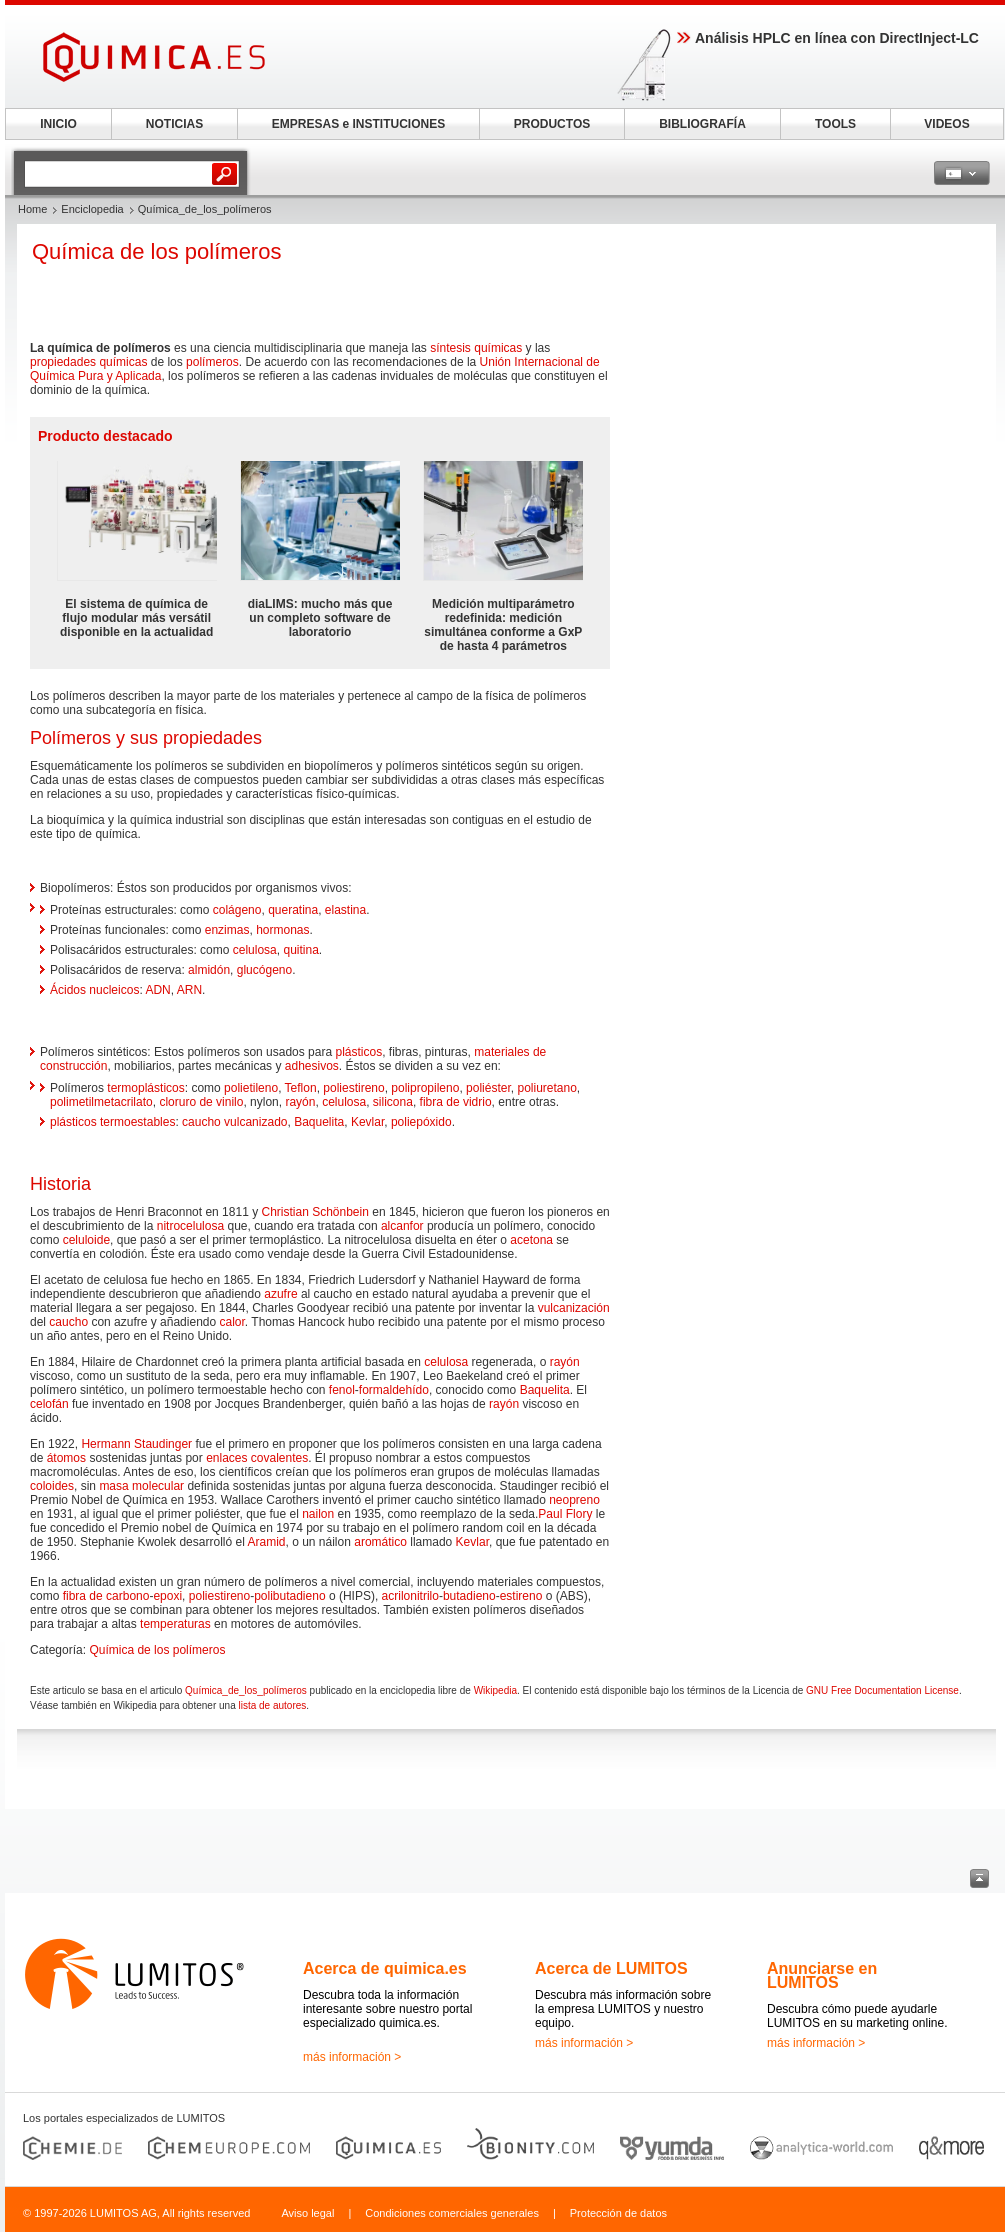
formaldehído (394, 1390)
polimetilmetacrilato (101, 1102)
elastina (345, 910)
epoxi (167, 1596)
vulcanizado (255, 1122)
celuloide (86, 1240)
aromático (380, 1542)
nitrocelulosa (190, 1226)
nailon (318, 1514)
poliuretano (546, 1088)
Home (32, 209)
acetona (531, 1240)
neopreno (574, 1500)
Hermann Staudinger (136, 1444)
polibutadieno (289, 1596)
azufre (280, 1294)
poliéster (488, 1088)
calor (232, 1322)
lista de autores (272, 1705)
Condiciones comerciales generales (452, 2213)
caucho (201, 1122)
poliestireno (353, 1088)
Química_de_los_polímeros (246, 1690)
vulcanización (574, 1308)
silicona (393, 1102)
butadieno (469, 1596)
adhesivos (312, 1066)
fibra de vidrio (456, 1102)
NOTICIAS (174, 124)
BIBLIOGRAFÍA (702, 124)
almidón (209, 970)
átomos (66, 1458)
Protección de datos (618, 2213)
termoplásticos (145, 1088)
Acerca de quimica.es (385, 1968)
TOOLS (835, 124)
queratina (293, 910)
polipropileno (425, 1088)
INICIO (58, 124)
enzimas (227, 930)
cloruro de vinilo (201, 1102)
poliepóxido (421, 1122)
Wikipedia (495, 1690)
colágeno (237, 910)
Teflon (301, 1088)
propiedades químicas (88, 362)
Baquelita (319, 1122)
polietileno (251, 1088)
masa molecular (141, 1486)
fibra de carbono (106, 1596)
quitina (300, 950)
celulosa (255, 950)
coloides (52, 1486)
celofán (49, 1404)
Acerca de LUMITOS (611, 1968)
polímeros (212, 362)
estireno (521, 1596)
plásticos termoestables (112, 1122)
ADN (157, 990)
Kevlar (367, 1122)
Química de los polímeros (157, 1650)
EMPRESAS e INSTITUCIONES (358, 124)
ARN (189, 990)
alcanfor (402, 1226)
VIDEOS (946, 124)
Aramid (266, 1542)
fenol (342, 1390)
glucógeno (264, 970)
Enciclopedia (92, 209)
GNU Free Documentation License (882, 1690)
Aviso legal (307, 2213)
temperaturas (175, 1624)
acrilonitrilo (410, 1596)
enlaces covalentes (257, 1458)
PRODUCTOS (552, 124)
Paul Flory (565, 1514)
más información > (352, 2057)
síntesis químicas (476, 348)
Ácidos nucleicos (94, 990)
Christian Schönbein (314, 1212)
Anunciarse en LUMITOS (822, 1975)
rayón (300, 1102)
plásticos (358, 1052)
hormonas (282, 930)
